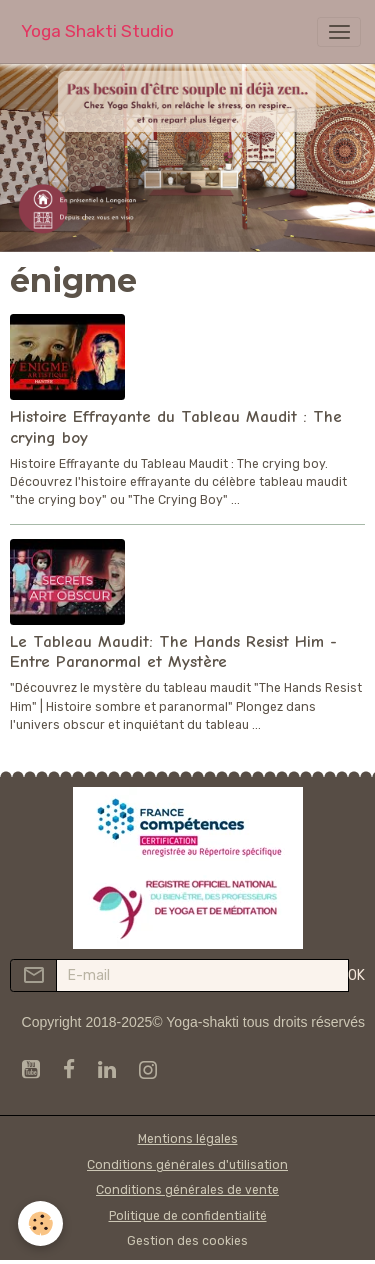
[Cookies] (40, 1223)
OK (356, 975)
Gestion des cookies (187, 1241)
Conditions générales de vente (187, 1190)
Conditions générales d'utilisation (187, 1165)
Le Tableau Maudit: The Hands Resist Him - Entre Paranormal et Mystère (173, 651)
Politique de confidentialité (188, 1216)
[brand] (97, 31)
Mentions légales (188, 1139)
